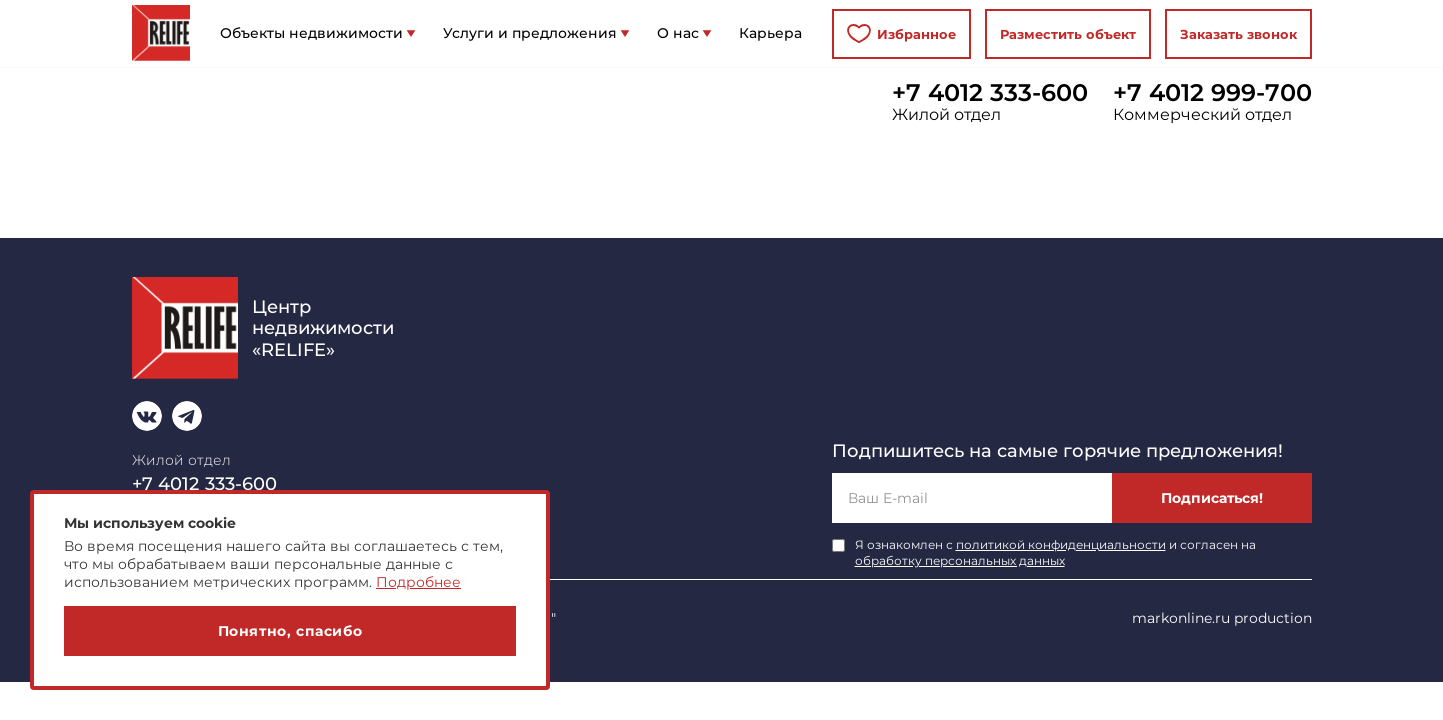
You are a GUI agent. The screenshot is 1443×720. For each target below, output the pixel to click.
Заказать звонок (1238, 34)
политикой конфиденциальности (1061, 544)
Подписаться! (1212, 498)
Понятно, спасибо (290, 631)
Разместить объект (1068, 34)
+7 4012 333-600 (990, 93)
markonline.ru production (1222, 618)
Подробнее (418, 582)
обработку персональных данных (960, 560)
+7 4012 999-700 (1212, 93)
